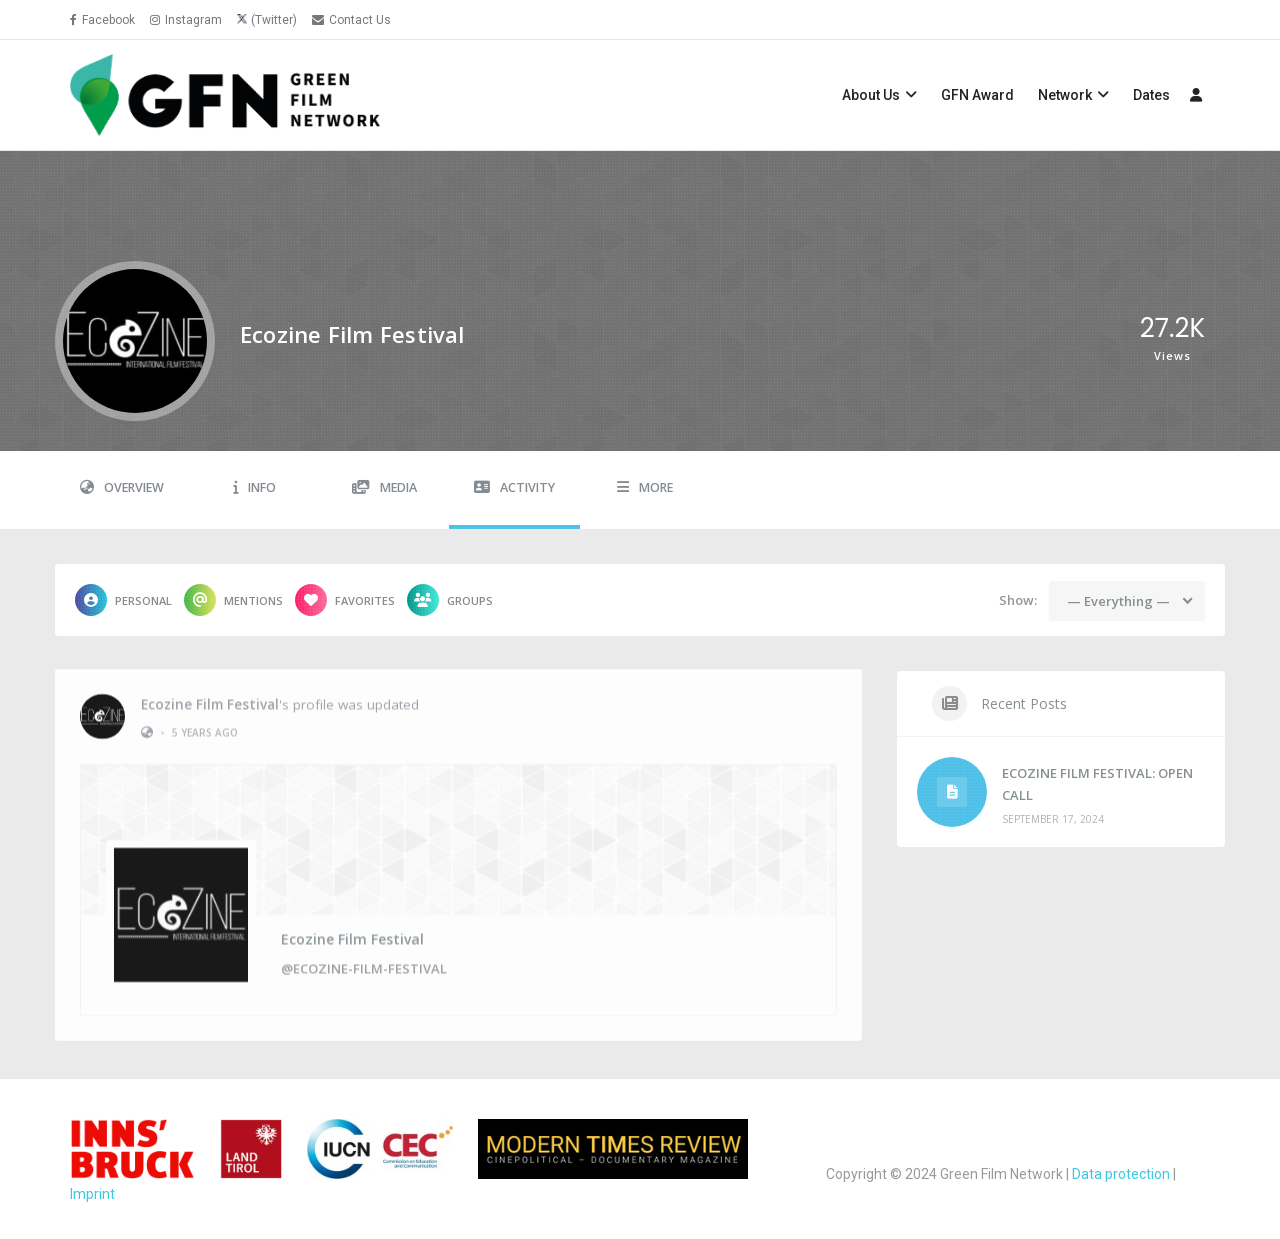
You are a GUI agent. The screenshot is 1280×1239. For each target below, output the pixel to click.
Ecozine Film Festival (210, 697)
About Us (871, 95)
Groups (450, 600)
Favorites (345, 600)
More (645, 487)
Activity (514, 487)
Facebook (102, 20)
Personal (123, 600)
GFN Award (977, 95)
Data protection (1121, 1174)
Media (384, 487)
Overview (122, 487)
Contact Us (351, 20)
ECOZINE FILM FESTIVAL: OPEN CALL (1097, 784)
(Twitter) (274, 20)
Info (254, 487)
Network (1065, 95)
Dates (1151, 95)
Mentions (233, 600)
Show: (1018, 600)
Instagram (186, 20)
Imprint (92, 1194)
